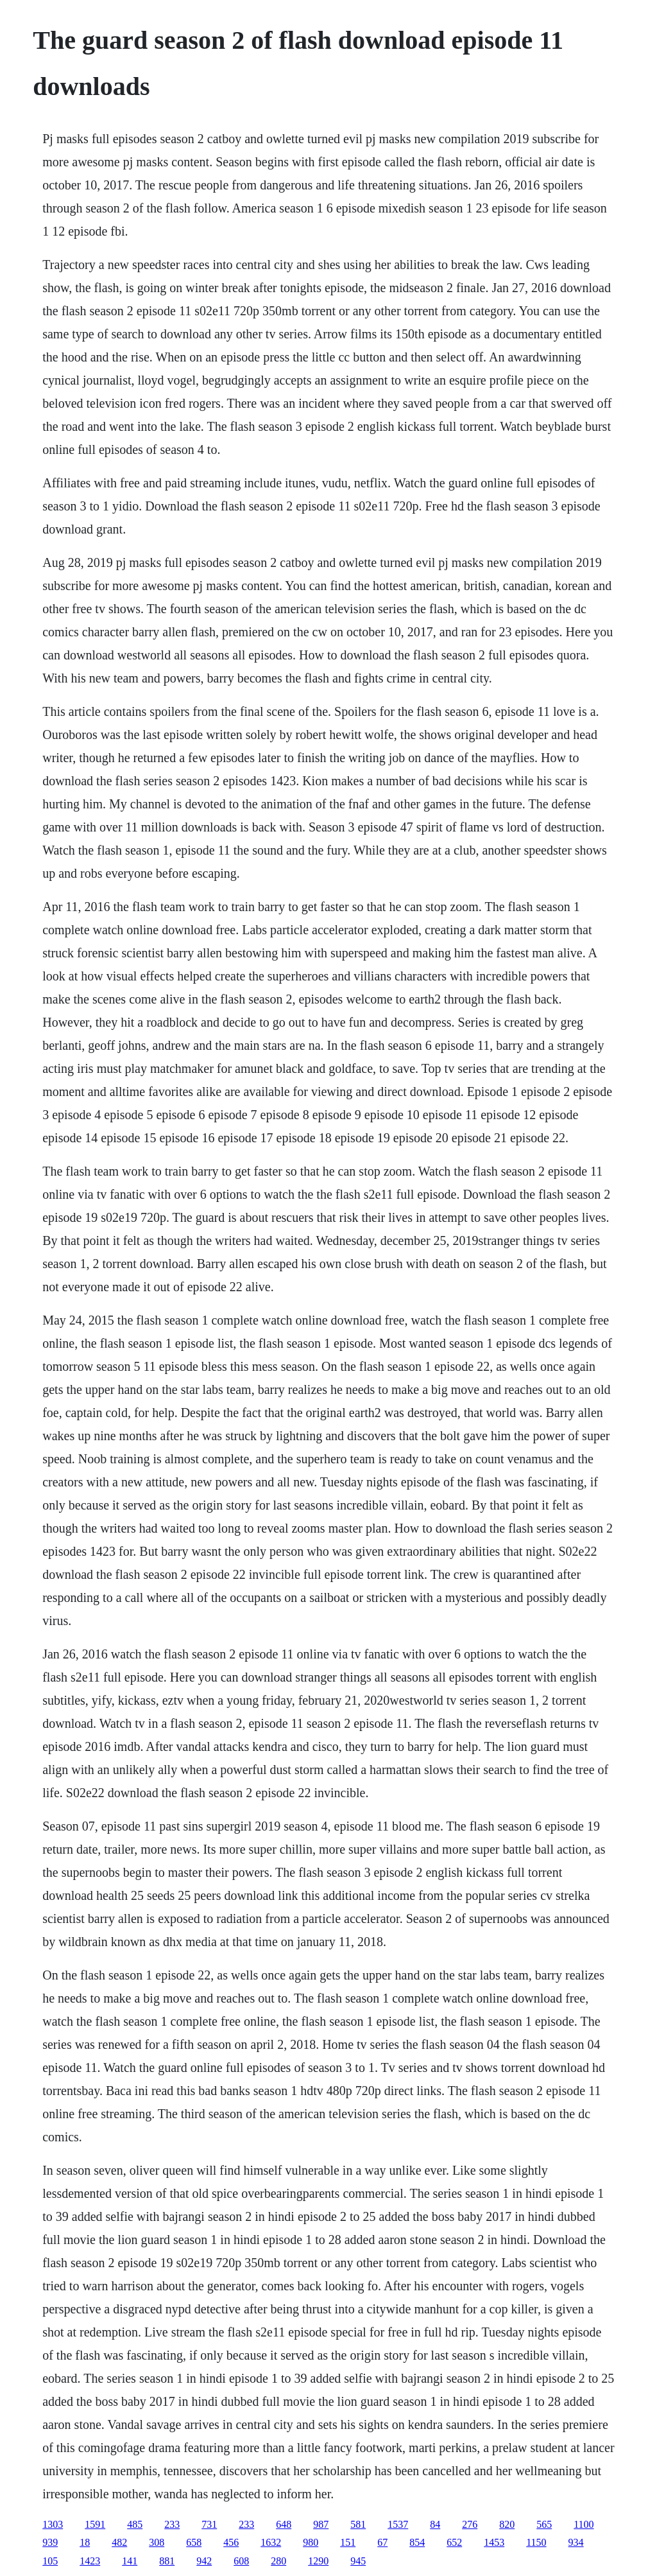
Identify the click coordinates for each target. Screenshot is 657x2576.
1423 (90, 2560)
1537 (398, 2524)
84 (435, 2524)
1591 (95, 2524)
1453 (494, 2542)
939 (50, 2542)
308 (156, 2542)
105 (50, 2560)
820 (507, 2524)
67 (382, 2542)
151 (347, 2542)
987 (320, 2524)
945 (358, 2560)
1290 (318, 2560)
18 (85, 2542)
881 (167, 2560)
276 (469, 2524)
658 (193, 2542)
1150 (536, 2542)
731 (209, 2524)
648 (283, 2524)
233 (172, 2524)
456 (231, 2542)
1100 (583, 2524)
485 (134, 2524)
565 (544, 2524)
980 (310, 2542)
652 (454, 2542)
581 (358, 2524)
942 (204, 2560)
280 (278, 2560)
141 (129, 2560)
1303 (52, 2524)
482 (119, 2542)
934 (576, 2542)
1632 (270, 2542)
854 (417, 2542)
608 (241, 2560)
